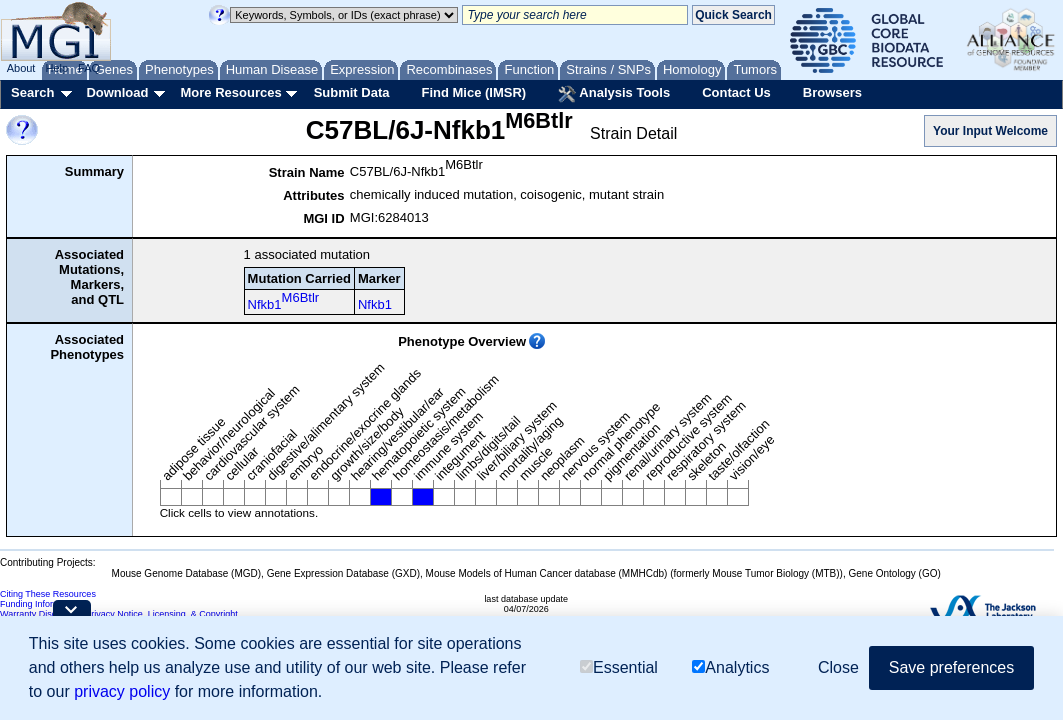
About (21, 68)
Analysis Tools (614, 94)
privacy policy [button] (122, 691)
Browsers (832, 92)
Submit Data (352, 92)
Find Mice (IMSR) (473, 92)
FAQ (89, 68)
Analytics (730, 667)
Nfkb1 (284, 301)
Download (117, 92)
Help (56, 68)
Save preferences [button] (951, 667)
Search (32, 92)
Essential (619, 667)
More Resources (230, 92)
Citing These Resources (48, 594)
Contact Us (736, 92)
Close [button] (838, 667)
